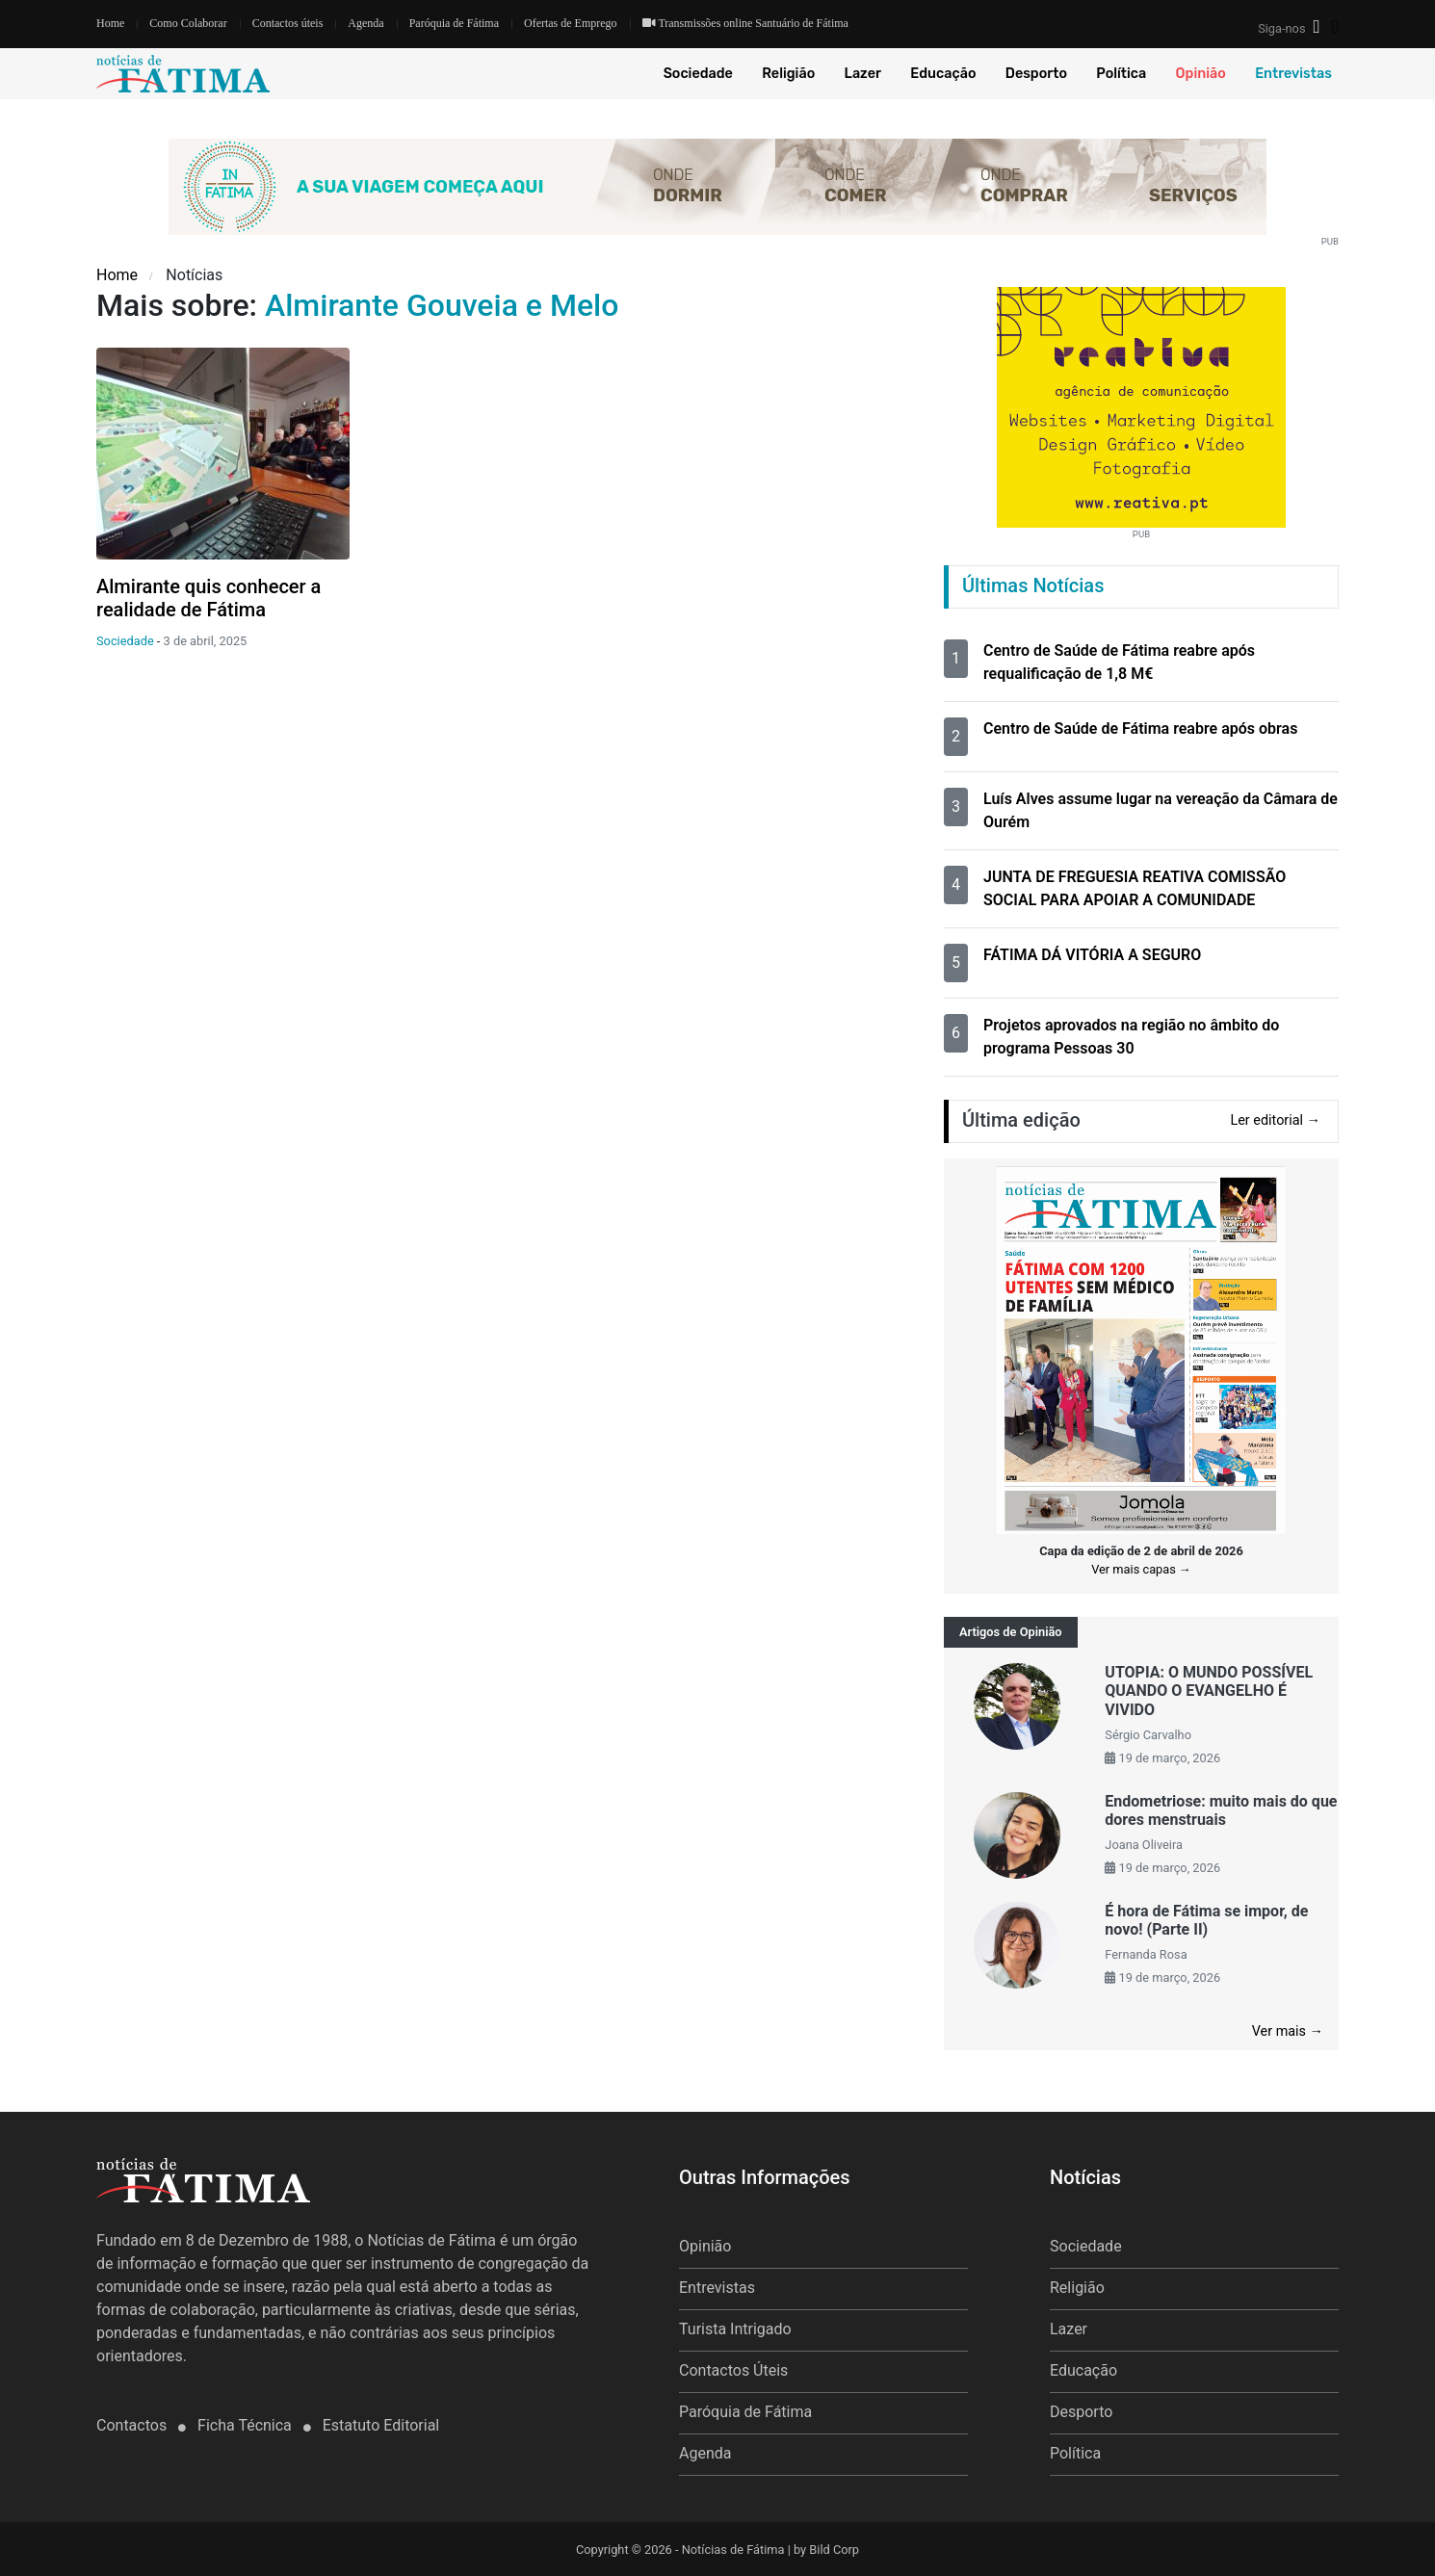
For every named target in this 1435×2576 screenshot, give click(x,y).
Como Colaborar (187, 23)
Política (1121, 73)
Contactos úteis (288, 23)
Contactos (133, 2425)
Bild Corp (834, 2549)
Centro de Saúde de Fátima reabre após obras (1140, 728)
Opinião (1201, 73)
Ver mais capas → (1141, 1569)
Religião (788, 73)
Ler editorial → (1275, 1120)
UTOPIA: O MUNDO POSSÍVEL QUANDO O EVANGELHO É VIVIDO (1209, 1690)
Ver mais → (1287, 2031)
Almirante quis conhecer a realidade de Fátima (208, 598)
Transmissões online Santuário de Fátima (745, 23)
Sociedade (698, 73)
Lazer (863, 73)
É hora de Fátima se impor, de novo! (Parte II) (1206, 1920)
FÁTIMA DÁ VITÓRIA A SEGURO (1092, 955)
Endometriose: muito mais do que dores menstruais (1221, 1810)
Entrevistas (1293, 73)
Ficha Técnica (246, 2425)
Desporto (1036, 73)
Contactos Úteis (733, 2370)
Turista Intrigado (735, 2329)
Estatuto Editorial (381, 2425)
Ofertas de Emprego (570, 23)
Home (110, 23)
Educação (943, 73)
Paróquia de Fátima (454, 23)
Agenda (365, 23)
